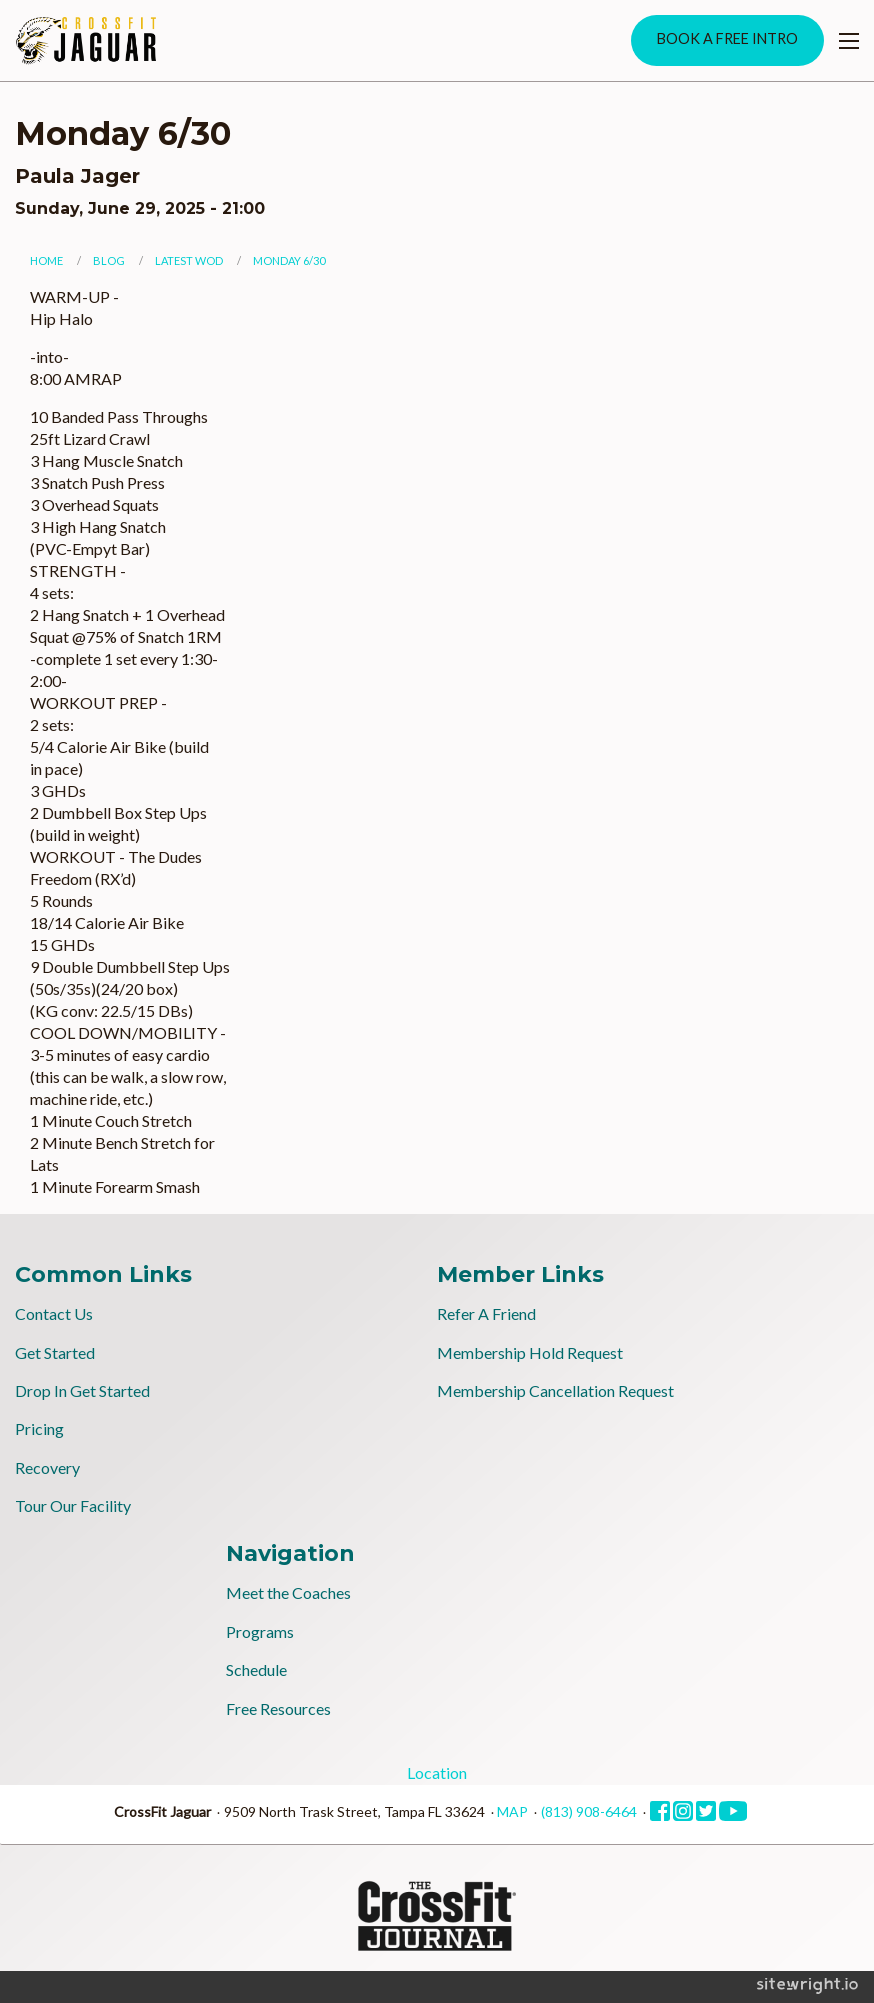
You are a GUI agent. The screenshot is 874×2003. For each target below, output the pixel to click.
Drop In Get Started (82, 1390)
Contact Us (54, 1313)
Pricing (39, 1428)
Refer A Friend (486, 1313)
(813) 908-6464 (589, 1811)
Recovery (47, 1467)
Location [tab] (437, 1772)
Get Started (55, 1352)
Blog (109, 260)
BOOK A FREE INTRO (727, 38)
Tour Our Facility (73, 1505)
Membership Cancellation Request (555, 1390)
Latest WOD (189, 260)
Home (46, 260)
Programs (260, 1631)
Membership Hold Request (530, 1352)
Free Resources (278, 1708)
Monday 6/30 (289, 260)
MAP (512, 1811)
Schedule (256, 1669)
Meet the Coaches (288, 1592)
